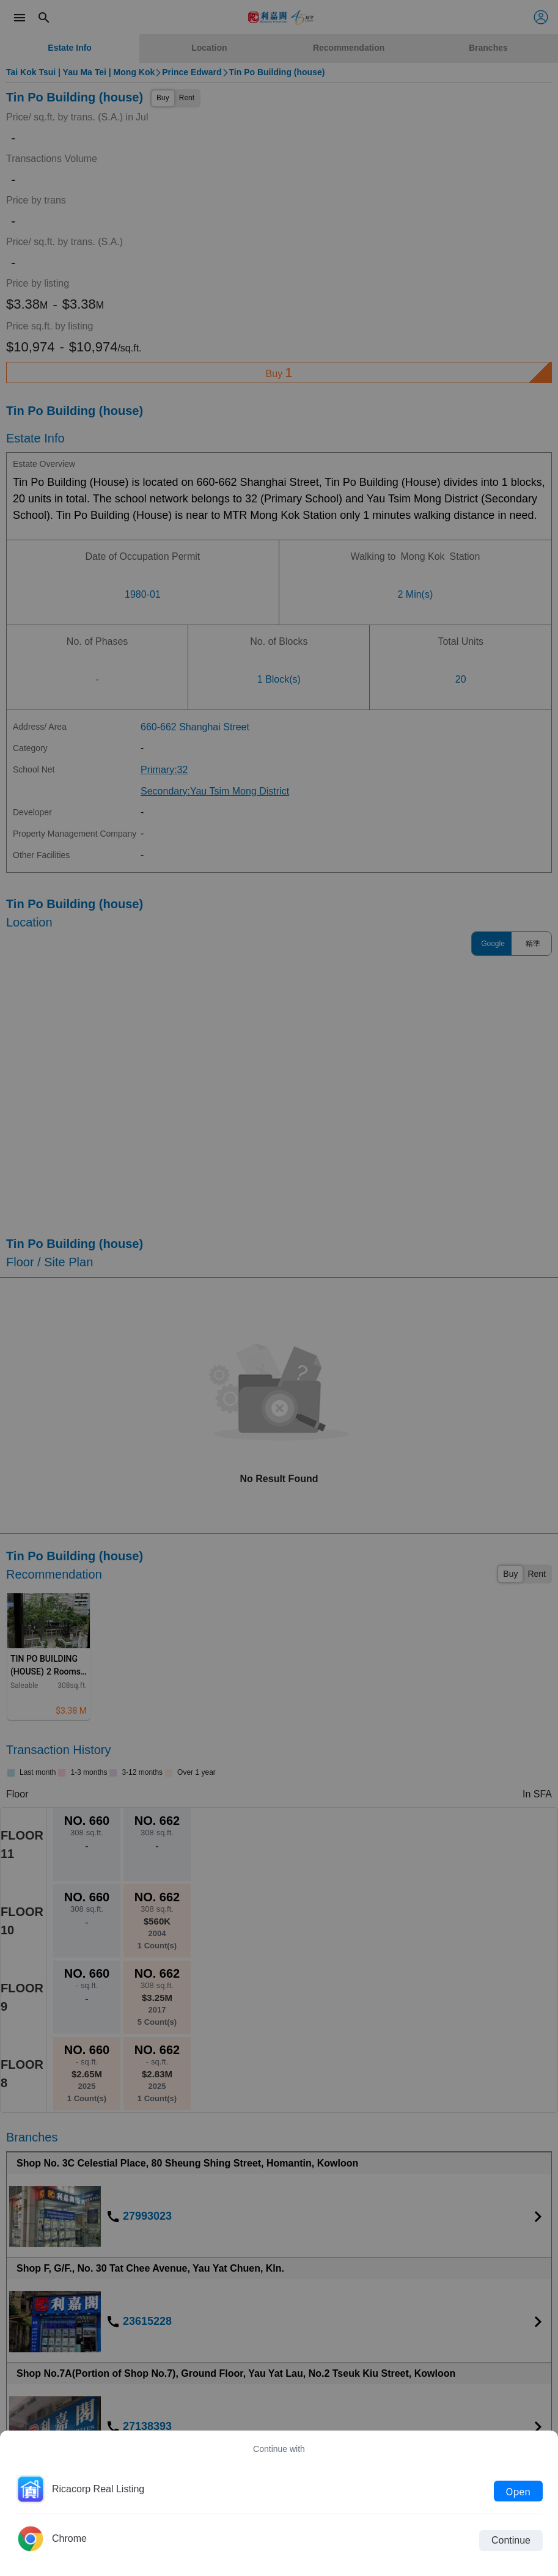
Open (518, 2491)
